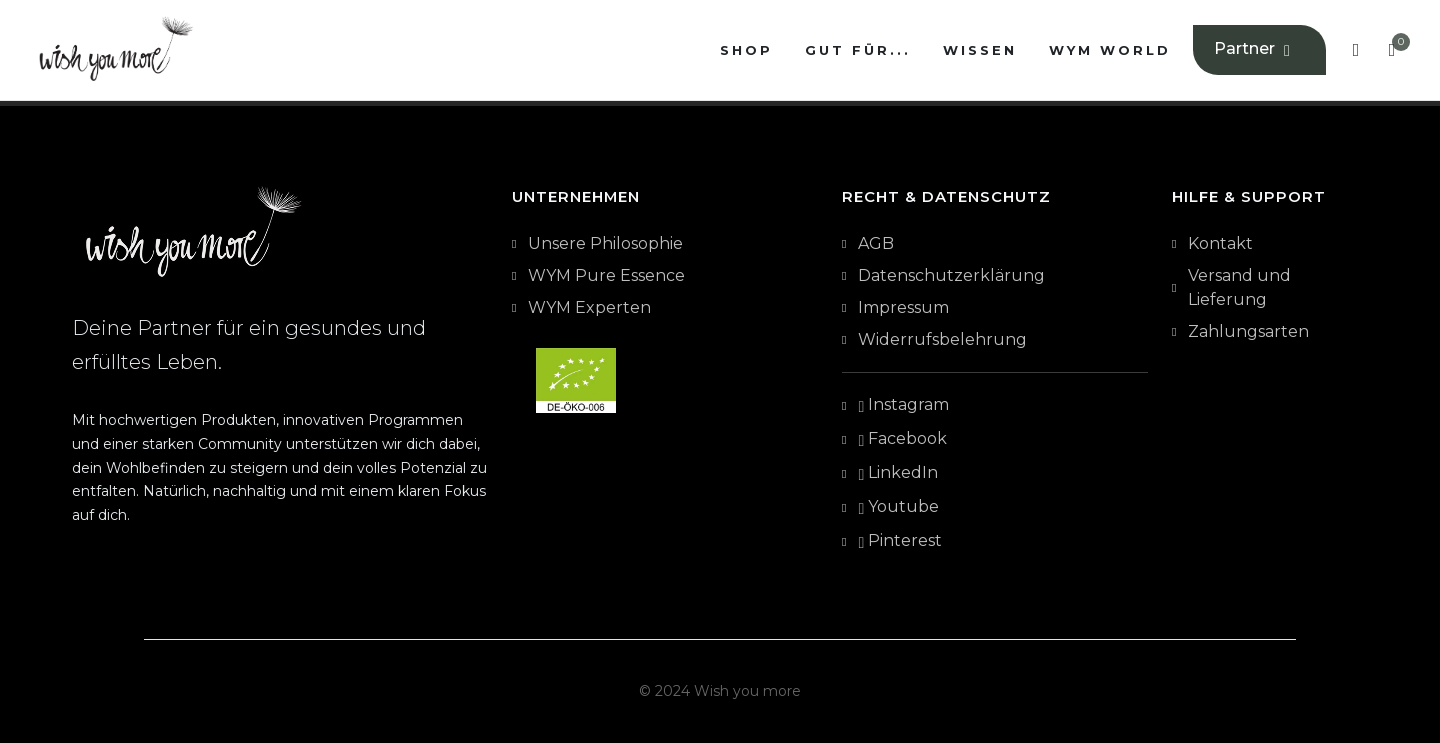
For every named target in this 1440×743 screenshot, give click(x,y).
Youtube (898, 508)
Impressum (903, 307)
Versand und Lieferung (1239, 287)
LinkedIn (898, 474)
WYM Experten (589, 307)
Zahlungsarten (1248, 331)
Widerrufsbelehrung (942, 339)
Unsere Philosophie (605, 243)
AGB (876, 243)
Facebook (902, 440)
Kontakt (1220, 243)
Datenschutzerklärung (951, 275)
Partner (1254, 50)
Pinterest (900, 542)
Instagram (903, 406)
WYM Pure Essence (606, 275)
